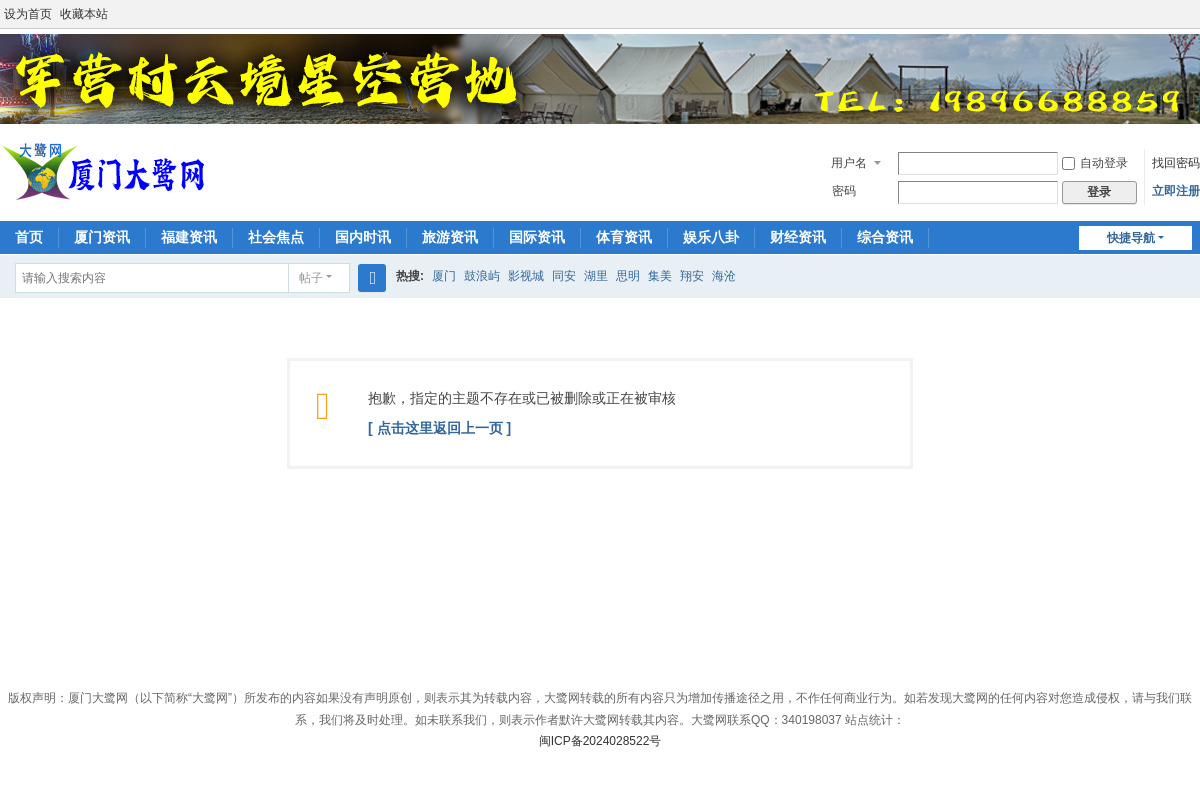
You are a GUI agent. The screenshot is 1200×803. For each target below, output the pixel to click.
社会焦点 (276, 237)
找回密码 (1176, 163)
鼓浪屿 (482, 276)
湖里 (596, 276)
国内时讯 (363, 237)
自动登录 (1095, 163)
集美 (660, 276)
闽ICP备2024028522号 (600, 741)
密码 (844, 191)
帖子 (311, 278)
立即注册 (1176, 191)
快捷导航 (1131, 238)
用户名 (849, 163)
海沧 (724, 276)
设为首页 (28, 14)
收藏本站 (84, 14)
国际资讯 (537, 237)
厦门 (444, 276)
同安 (564, 276)
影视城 (526, 276)
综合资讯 (885, 237)
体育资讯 (624, 237)
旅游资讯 (450, 237)
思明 (628, 276)
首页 (29, 237)
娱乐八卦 (711, 237)
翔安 (692, 276)
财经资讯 (798, 237)
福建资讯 (189, 237)
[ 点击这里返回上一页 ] (439, 428)
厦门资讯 (102, 237)
